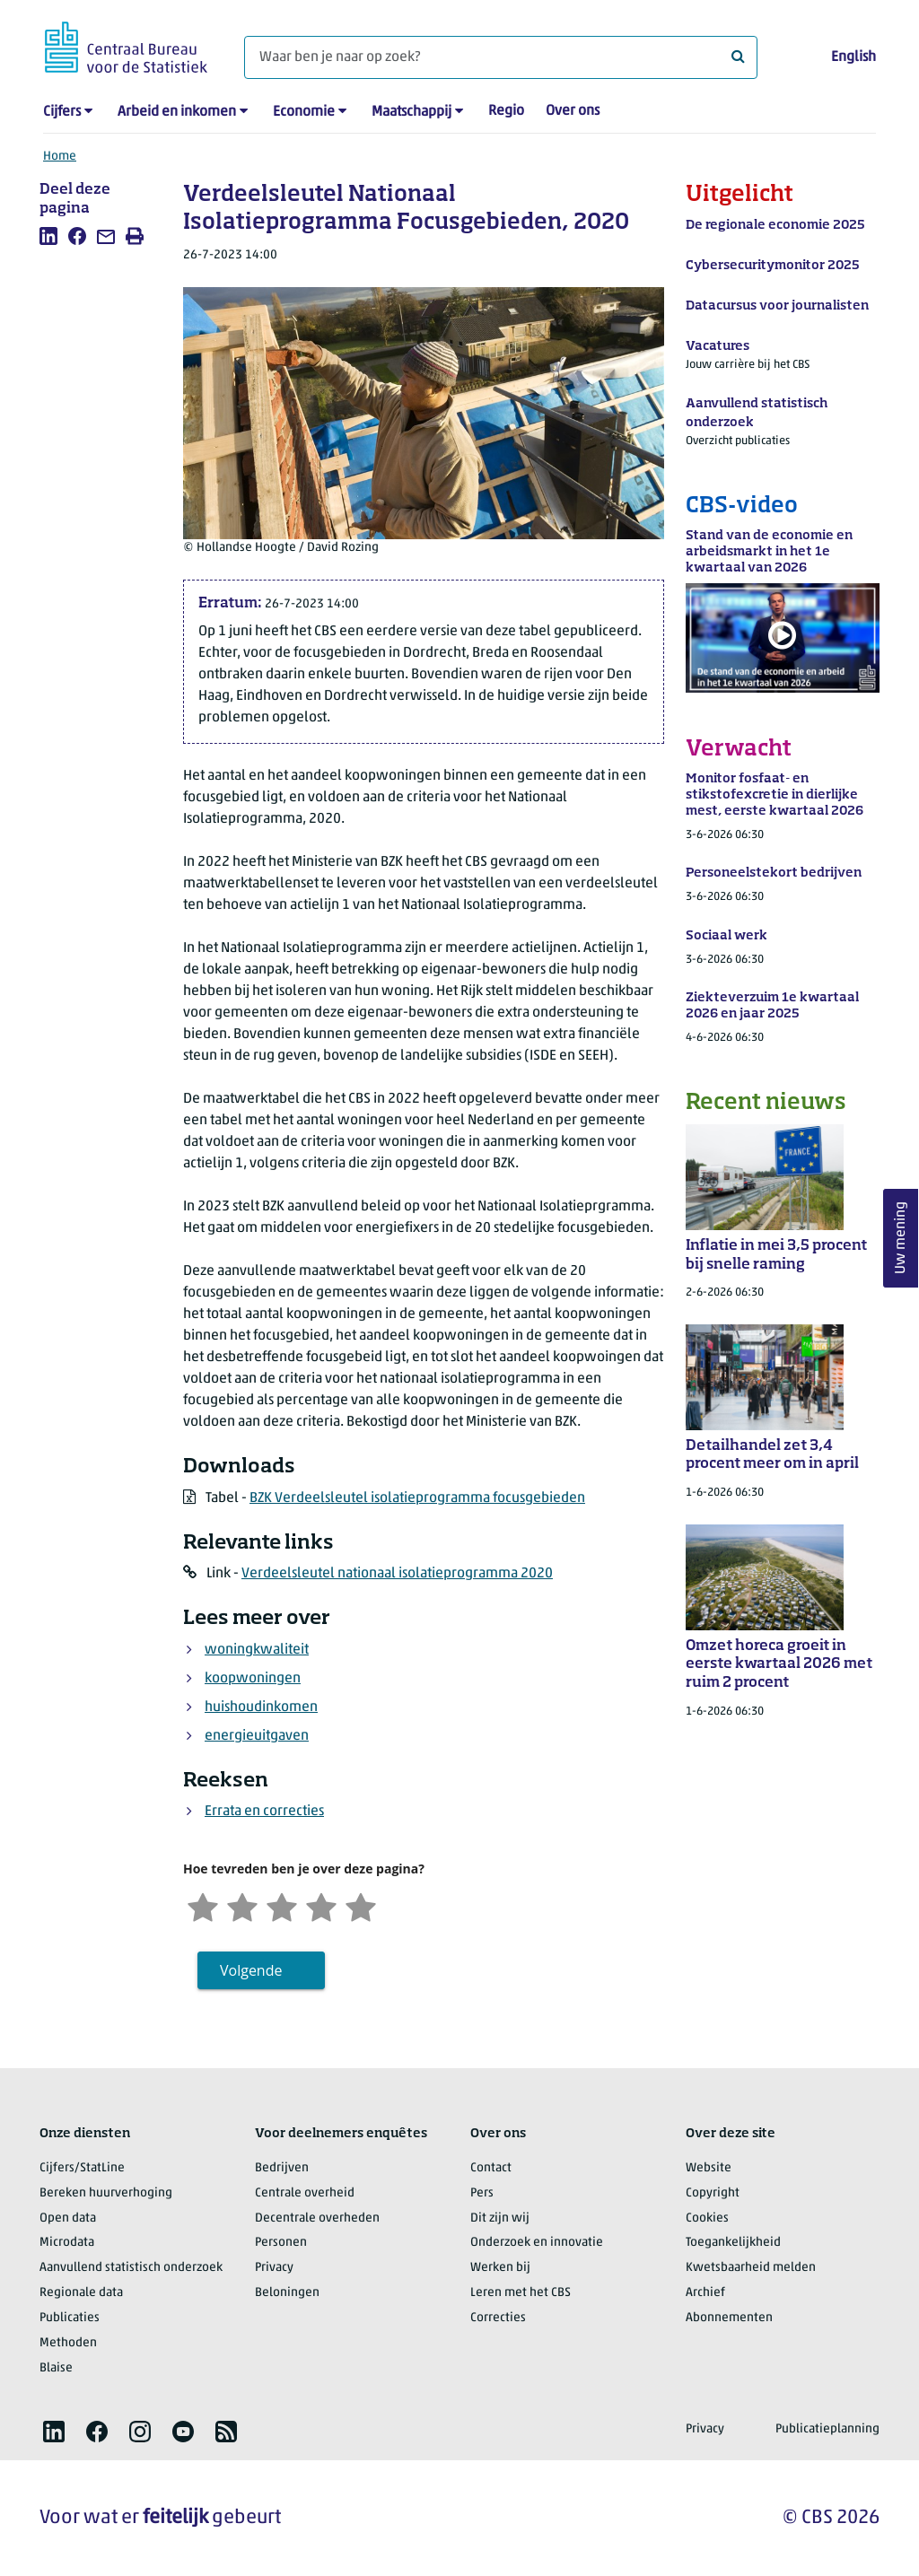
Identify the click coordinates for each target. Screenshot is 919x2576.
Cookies (707, 2218)
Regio (506, 111)
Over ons (573, 111)
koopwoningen (253, 1679)
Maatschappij (411, 112)
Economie (304, 112)
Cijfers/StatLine (82, 2168)
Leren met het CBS (520, 2293)
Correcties (498, 2318)
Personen (281, 2243)
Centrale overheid (304, 2193)
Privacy (274, 2268)
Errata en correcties (264, 1811)
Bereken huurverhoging (105, 2193)
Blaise (56, 2368)
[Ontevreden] (242, 1905)
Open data (67, 2218)
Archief (705, 2293)
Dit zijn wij (500, 2218)
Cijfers (62, 112)
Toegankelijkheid (733, 2243)
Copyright (713, 2193)
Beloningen (287, 2293)
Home (59, 156)
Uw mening (901, 1237)
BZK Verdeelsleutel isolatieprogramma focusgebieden (417, 1498)
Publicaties (69, 2318)
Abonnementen (729, 2318)
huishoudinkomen (261, 1707)
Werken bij (500, 2268)
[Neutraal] (282, 1905)
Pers (482, 2193)
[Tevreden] (321, 1905)
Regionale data (81, 2293)
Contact (491, 2168)
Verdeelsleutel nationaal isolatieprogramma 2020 (397, 1574)
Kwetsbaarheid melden (751, 2268)
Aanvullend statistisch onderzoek (131, 2268)
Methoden (68, 2343)
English (853, 57)
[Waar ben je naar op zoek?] (500, 57)
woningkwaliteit (257, 1650)
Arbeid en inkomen (177, 112)
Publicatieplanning (827, 2429)
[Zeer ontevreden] (203, 1905)
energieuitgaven (257, 1736)
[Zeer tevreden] (361, 1905)
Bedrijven (282, 2168)
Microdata (66, 2243)
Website (708, 2168)
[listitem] (48, 236)
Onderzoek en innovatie (536, 2243)
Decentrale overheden (317, 2218)
